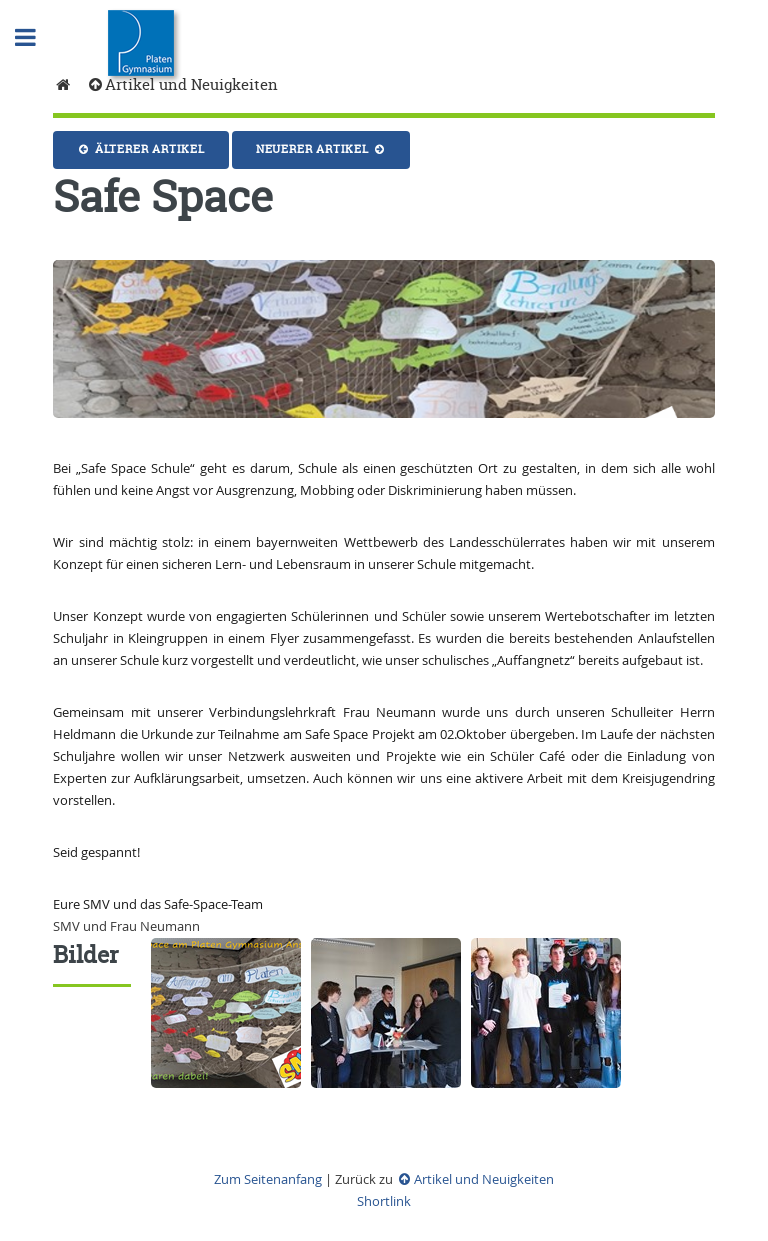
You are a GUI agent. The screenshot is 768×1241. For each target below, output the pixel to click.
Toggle (36, 37)
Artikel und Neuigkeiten (182, 84)
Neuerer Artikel (321, 149)
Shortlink (384, 1201)
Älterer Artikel (141, 149)
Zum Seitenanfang (268, 1179)
